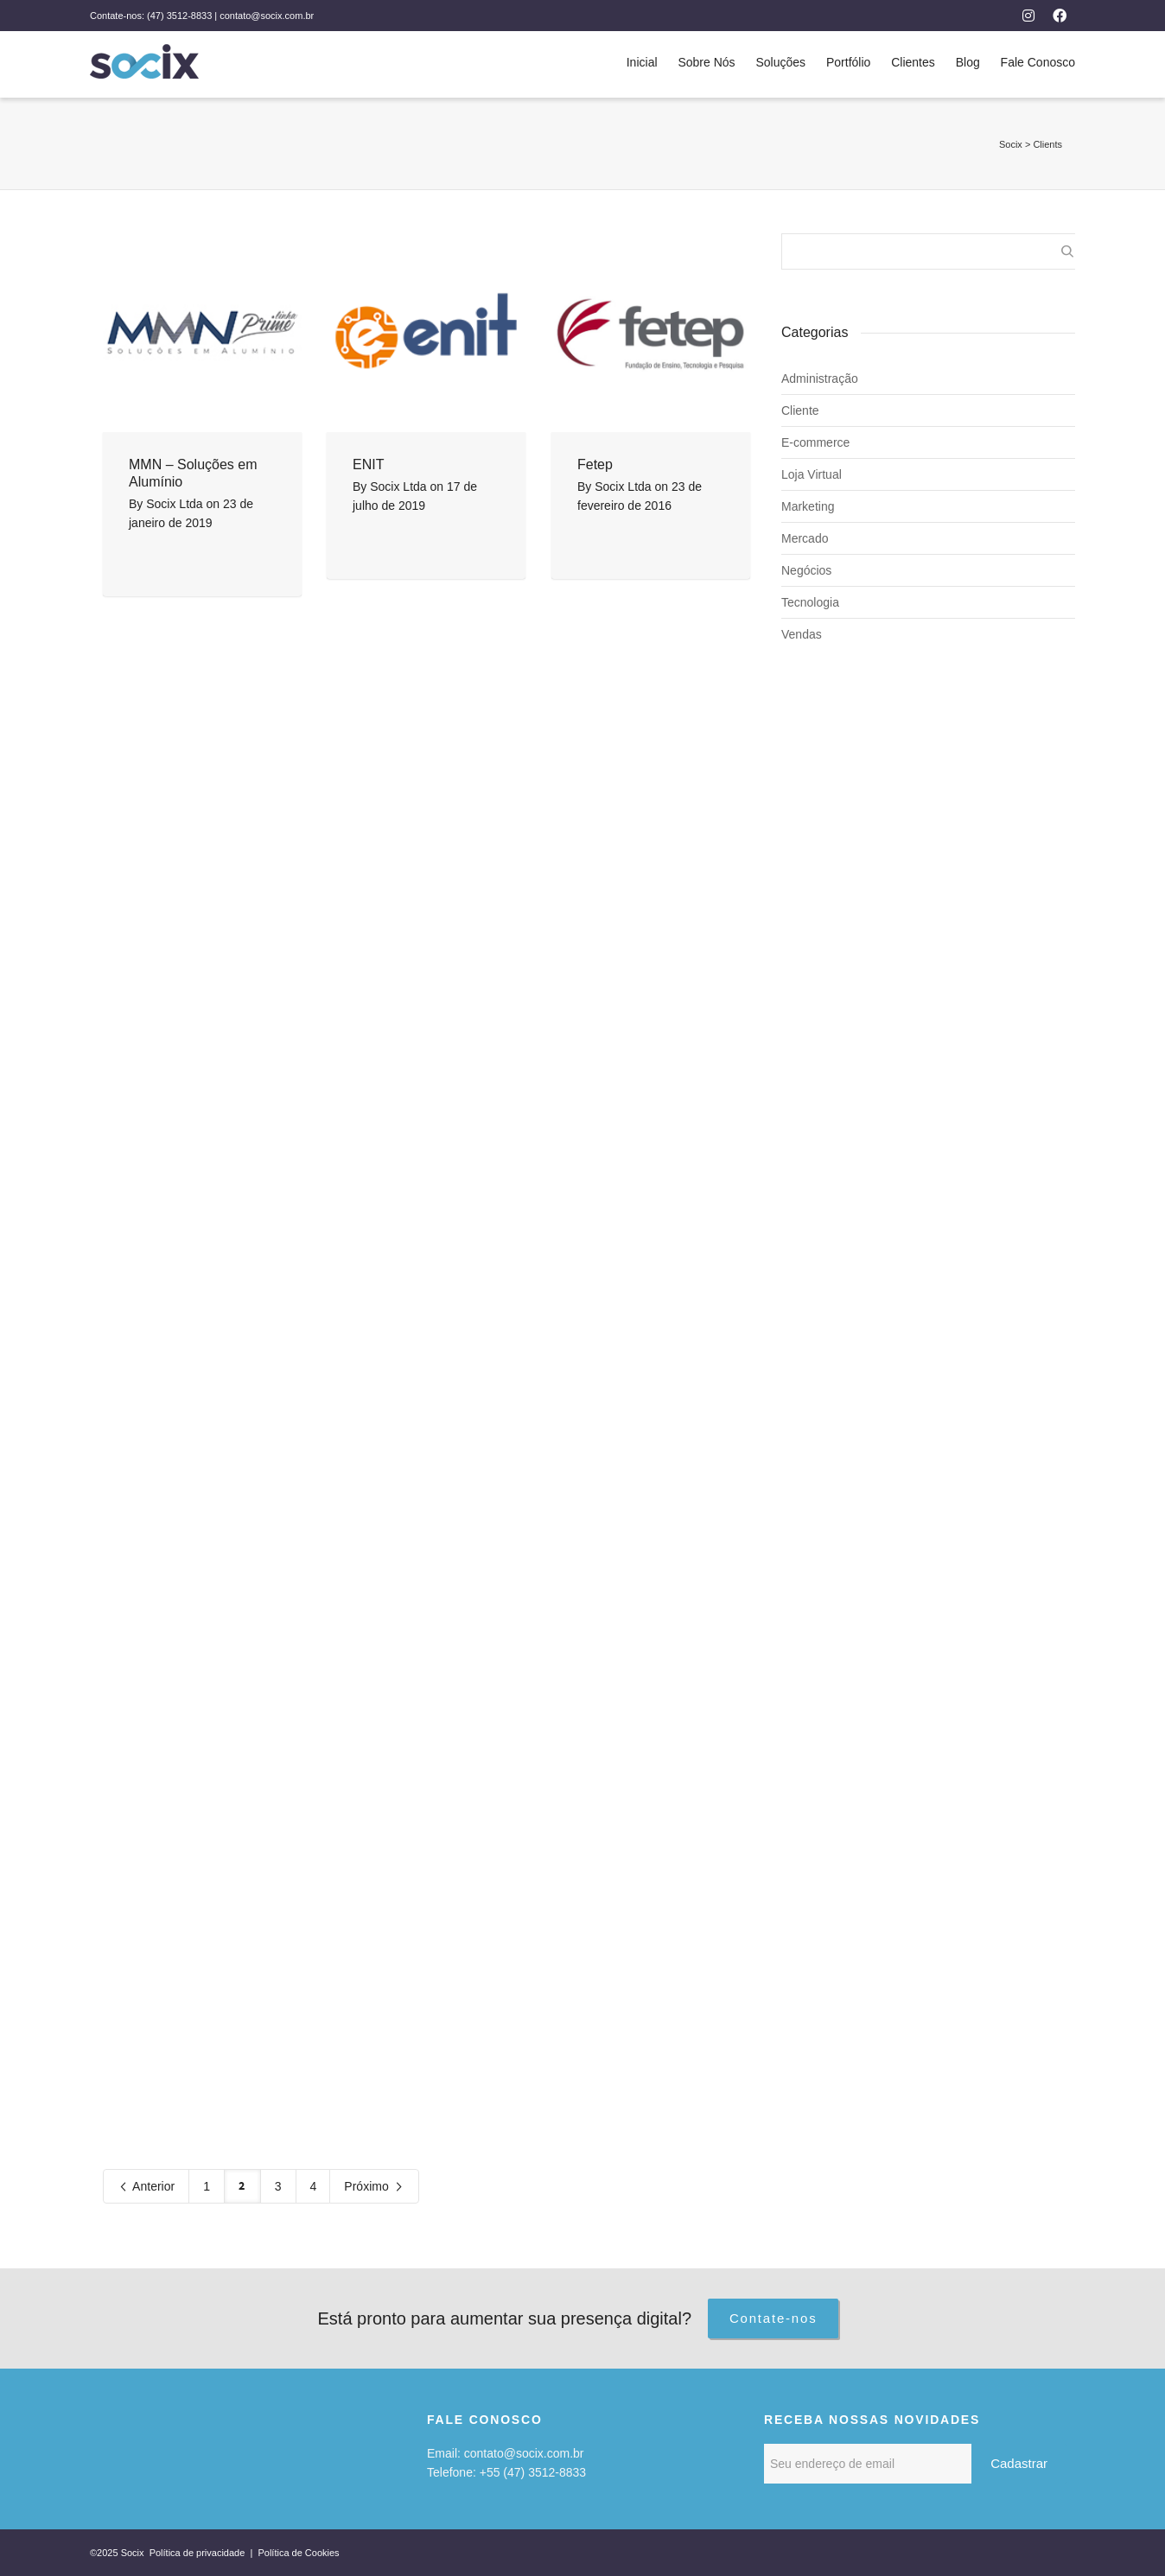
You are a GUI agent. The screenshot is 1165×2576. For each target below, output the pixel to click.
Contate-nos (773, 2318)
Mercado (804, 538)
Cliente (800, 410)
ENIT (368, 464)
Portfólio (848, 62)
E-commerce (815, 442)
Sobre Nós (706, 62)
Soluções (780, 62)
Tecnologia (810, 602)
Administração (819, 378)
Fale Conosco (1038, 62)
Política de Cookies (298, 2552)
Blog (968, 62)
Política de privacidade (199, 2552)
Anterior (146, 2187)
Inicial (642, 62)
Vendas (801, 634)
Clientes (913, 62)
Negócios (806, 570)
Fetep (595, 464)
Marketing (807, 506)
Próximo (374, 2187)
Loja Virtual (811, 474)
